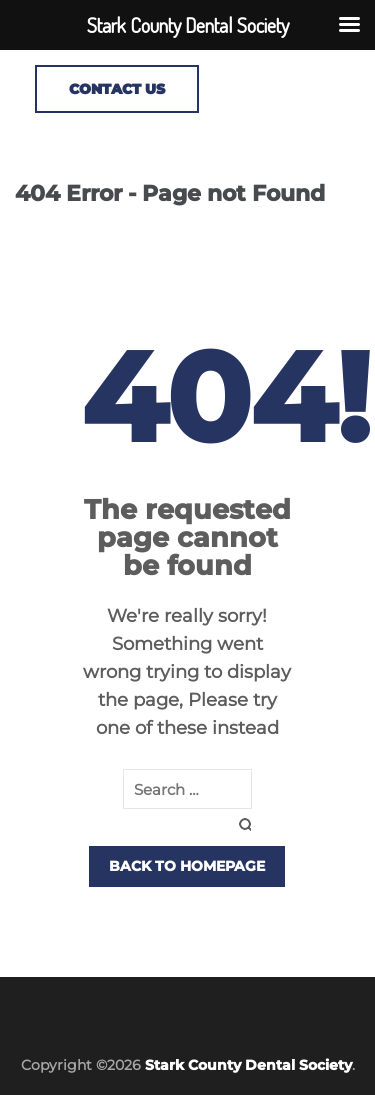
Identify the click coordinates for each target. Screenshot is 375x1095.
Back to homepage (187, 866)
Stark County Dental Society (248, 1065)
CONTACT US (117, 89)
